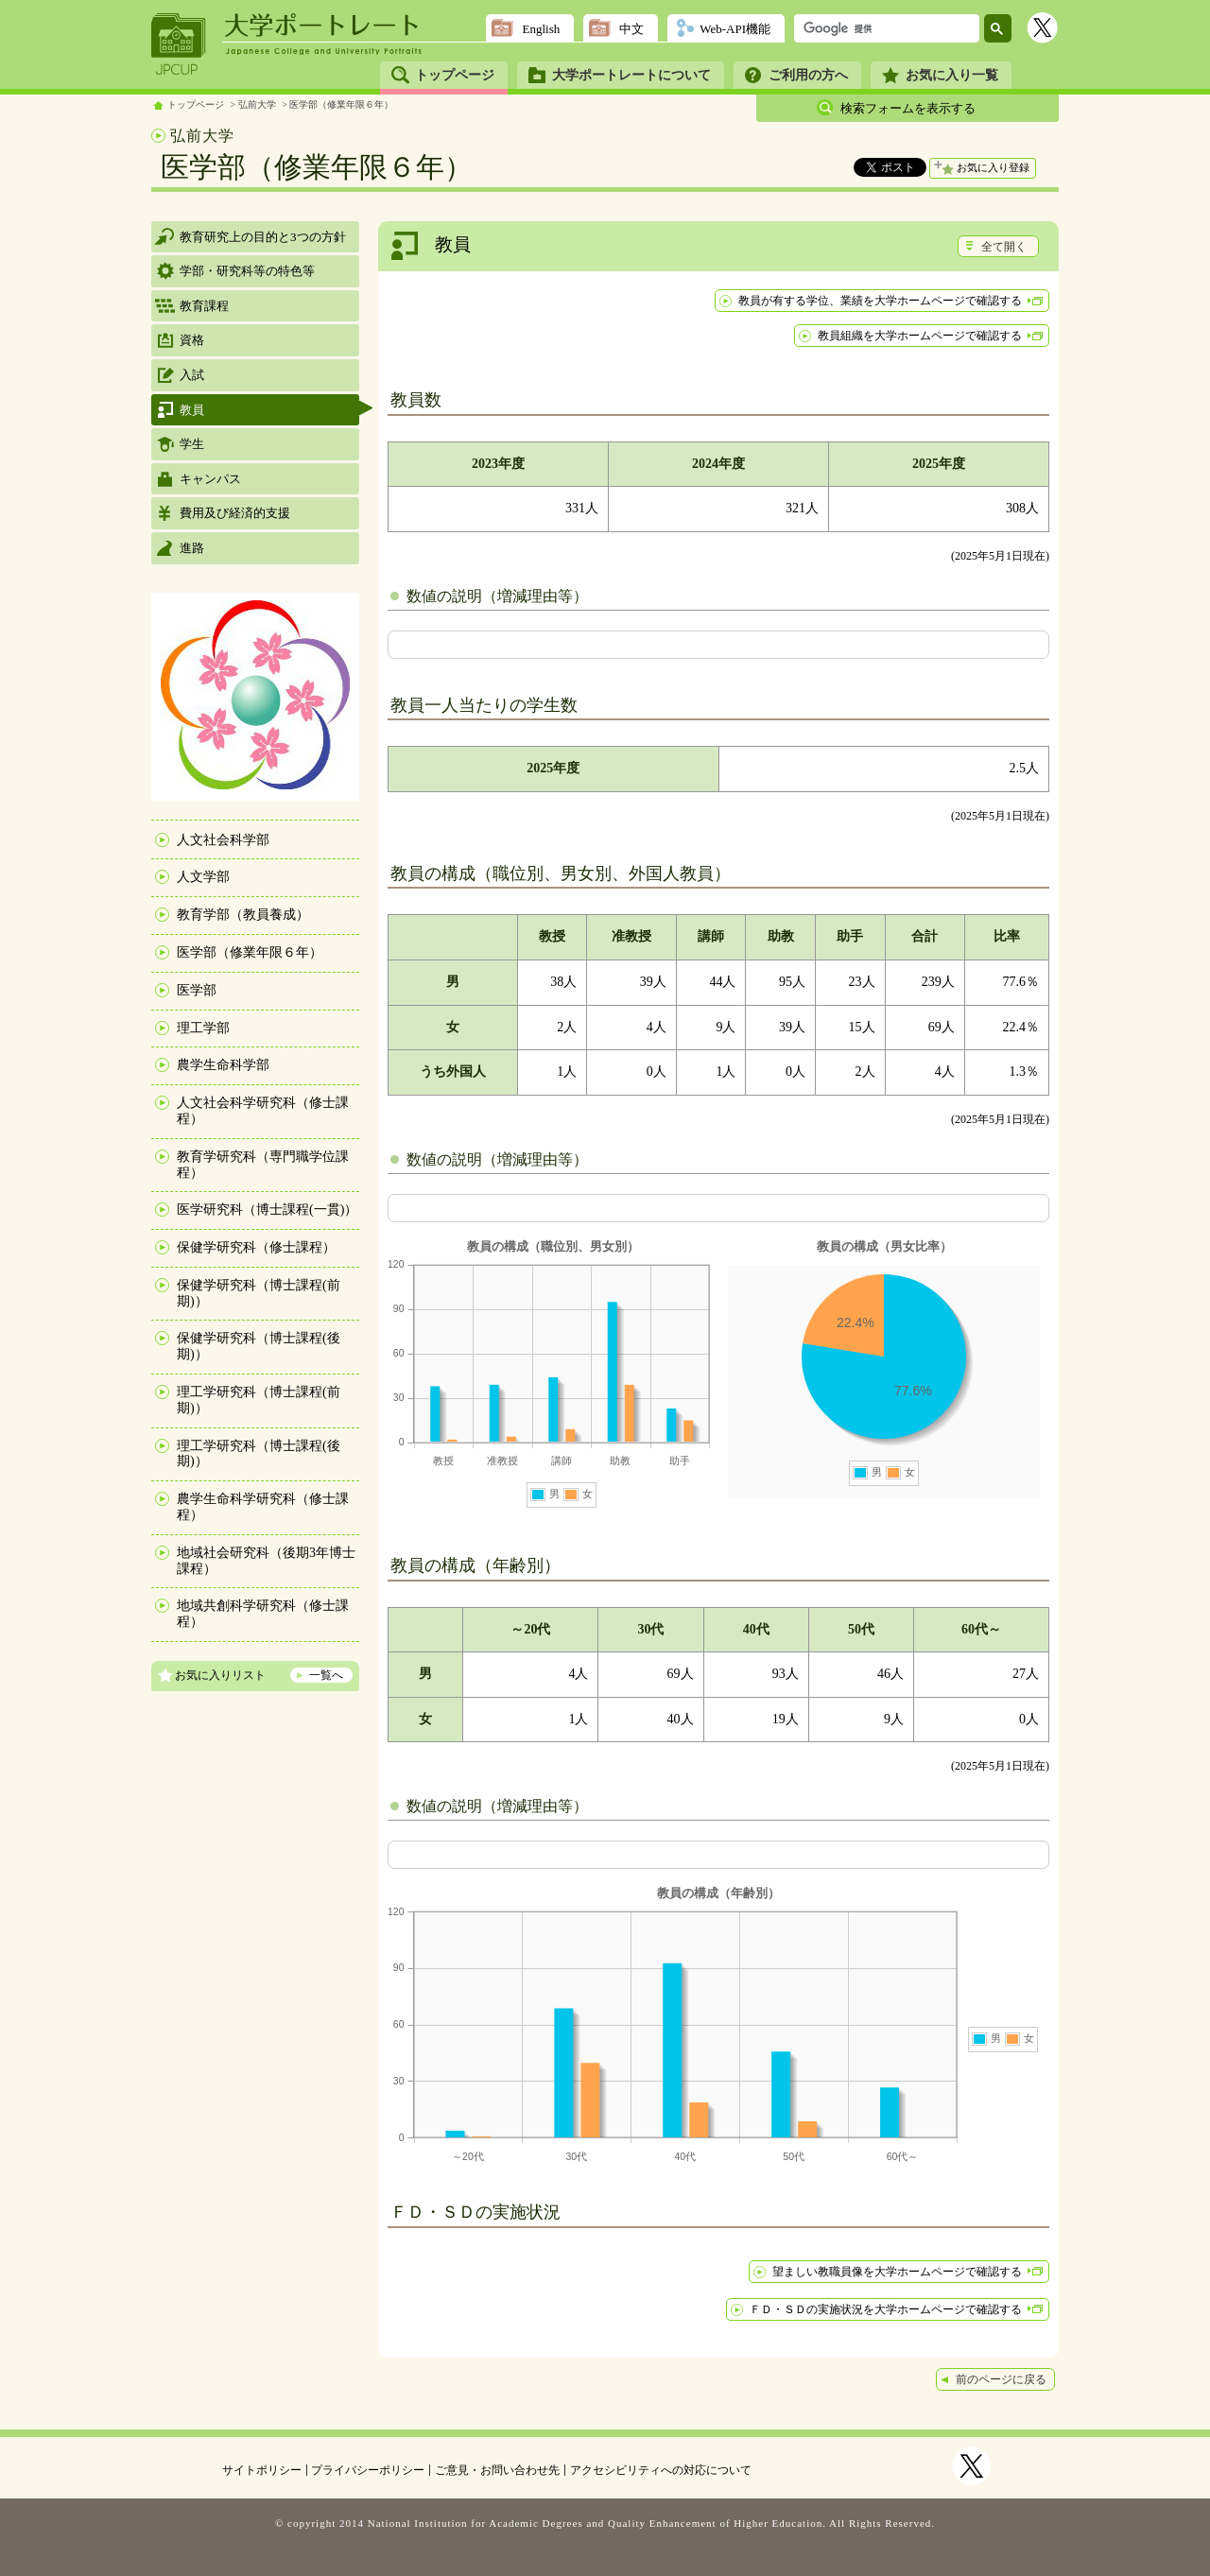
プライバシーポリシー (367, 2470)
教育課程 (204, 306)
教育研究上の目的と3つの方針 (263, 237)
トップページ (454, 75)
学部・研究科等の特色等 (247, 271)
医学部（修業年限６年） (341, 104)
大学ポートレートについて (631, 75)
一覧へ (326, 1675)
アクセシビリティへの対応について (661, 2470)
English (541, 29)
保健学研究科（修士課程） (256, 1247)
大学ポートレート (323, 25)
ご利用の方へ (808, 75)
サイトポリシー (262, 2470)
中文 (631, 29)
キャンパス (210, 479)
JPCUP (178, 44)
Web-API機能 (735, 29)
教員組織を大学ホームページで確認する (920, 335)
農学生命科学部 (223, 1065)
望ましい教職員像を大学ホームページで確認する (897, 2271)
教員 (192, 410)
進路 (192, 548)
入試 (192, 375)
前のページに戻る (1001, 2379)
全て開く (1004, 246)
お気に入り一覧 (952, 75)
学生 (192, 444)
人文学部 (203, 877)
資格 (192, 340)
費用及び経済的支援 (235, 513)
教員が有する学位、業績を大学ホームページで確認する (880, 300)
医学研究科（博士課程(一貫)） (267, 1209)
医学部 (196, 990)
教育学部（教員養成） (243, 915)
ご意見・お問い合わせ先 (497, 2470)
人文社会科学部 (223, 840)
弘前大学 (257, 104)
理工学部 (203, 1028)
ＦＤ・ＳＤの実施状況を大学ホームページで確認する (886, 2309)
